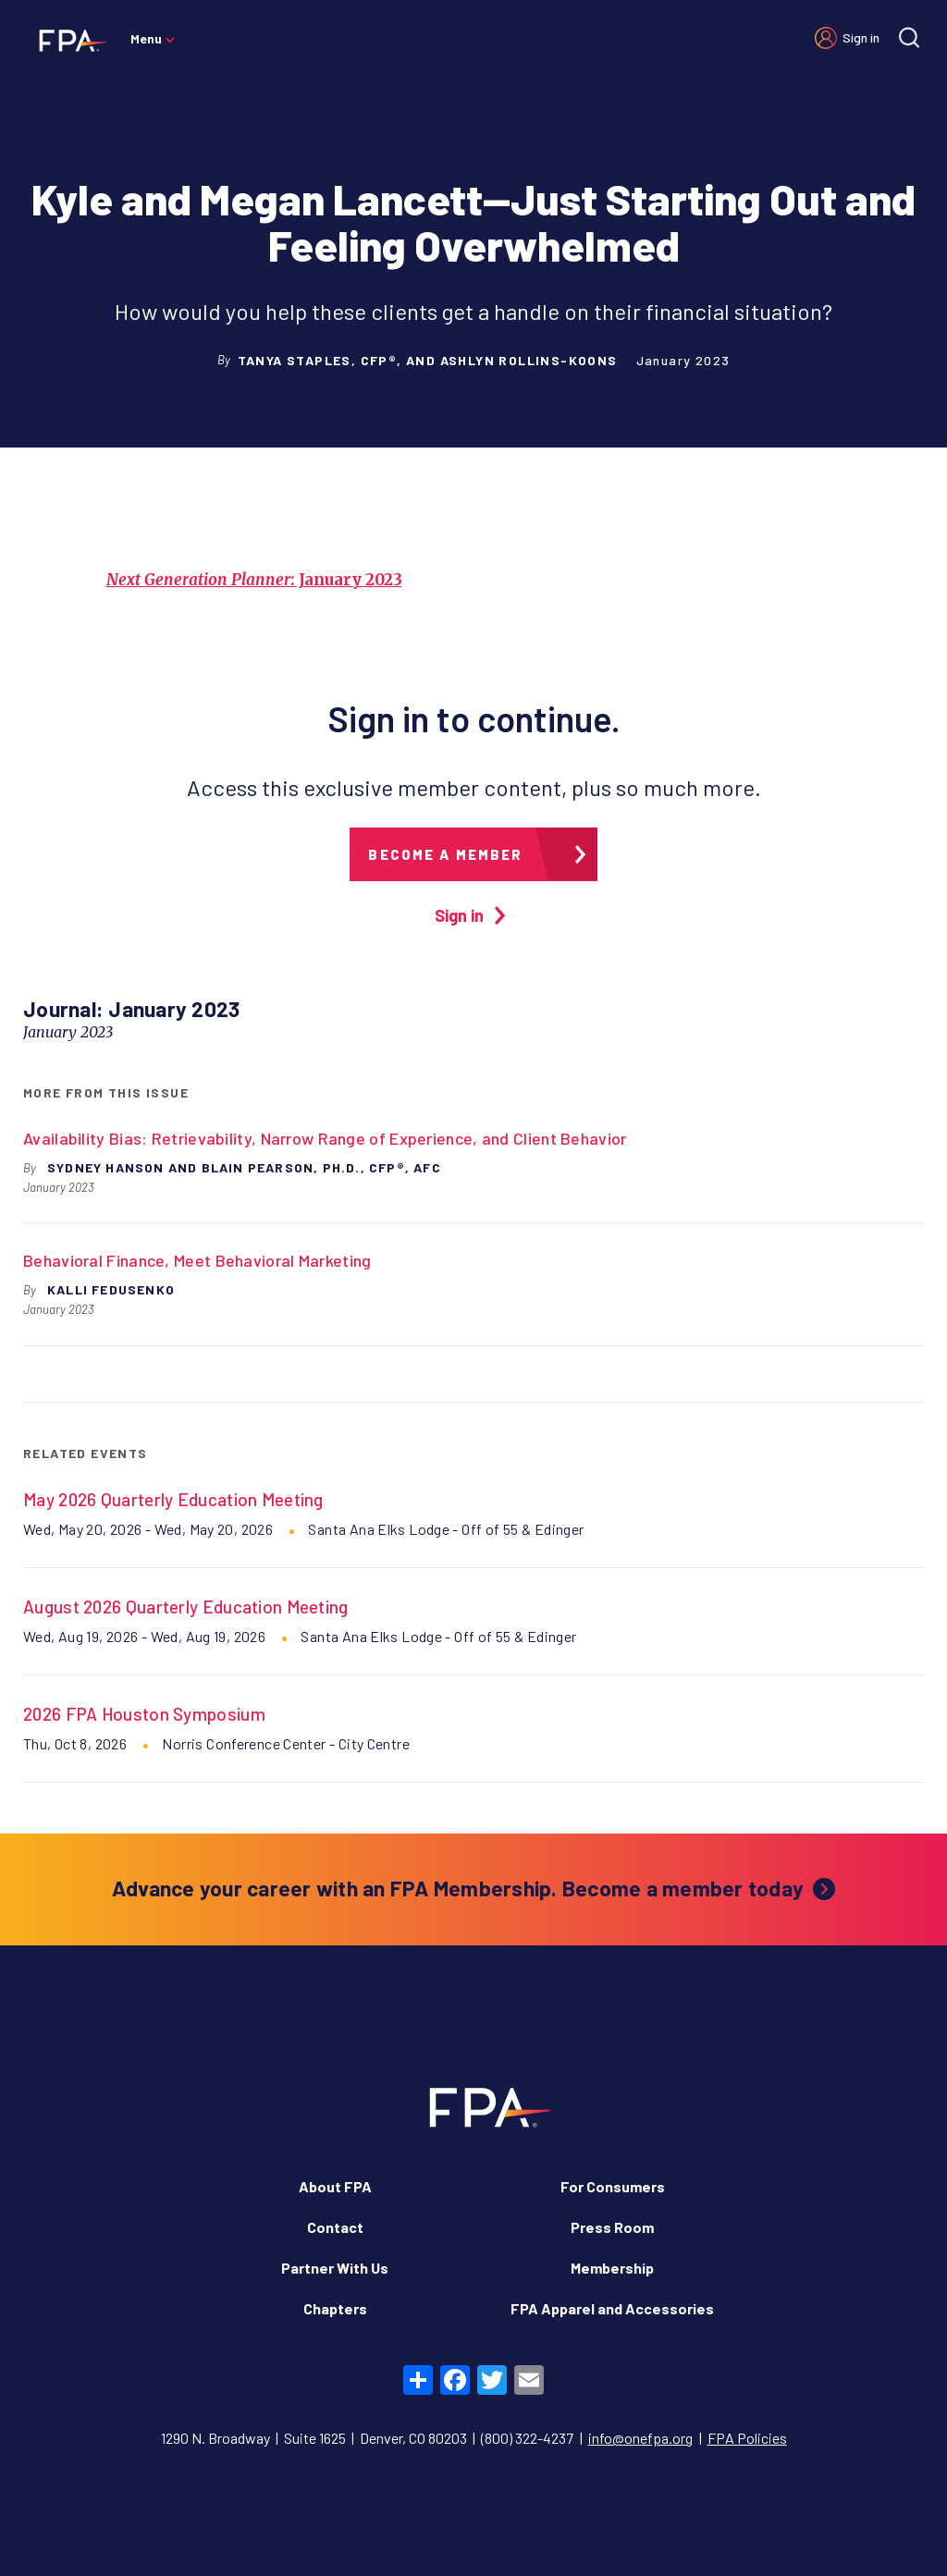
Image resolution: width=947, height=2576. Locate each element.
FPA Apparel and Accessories (612, 2308)
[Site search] (909, 37)
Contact (335, 2227)
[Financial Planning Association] (67, 39)
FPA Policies (747, 2438)
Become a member (445, 854)
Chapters (335, 2308)
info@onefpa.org (640, 2438)
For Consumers (612, 2186)
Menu (146, 38)
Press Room (612, 2227)
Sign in (860, 37)
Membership (612, 2267)
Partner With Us (334, 2267)
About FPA (335, 2186)
